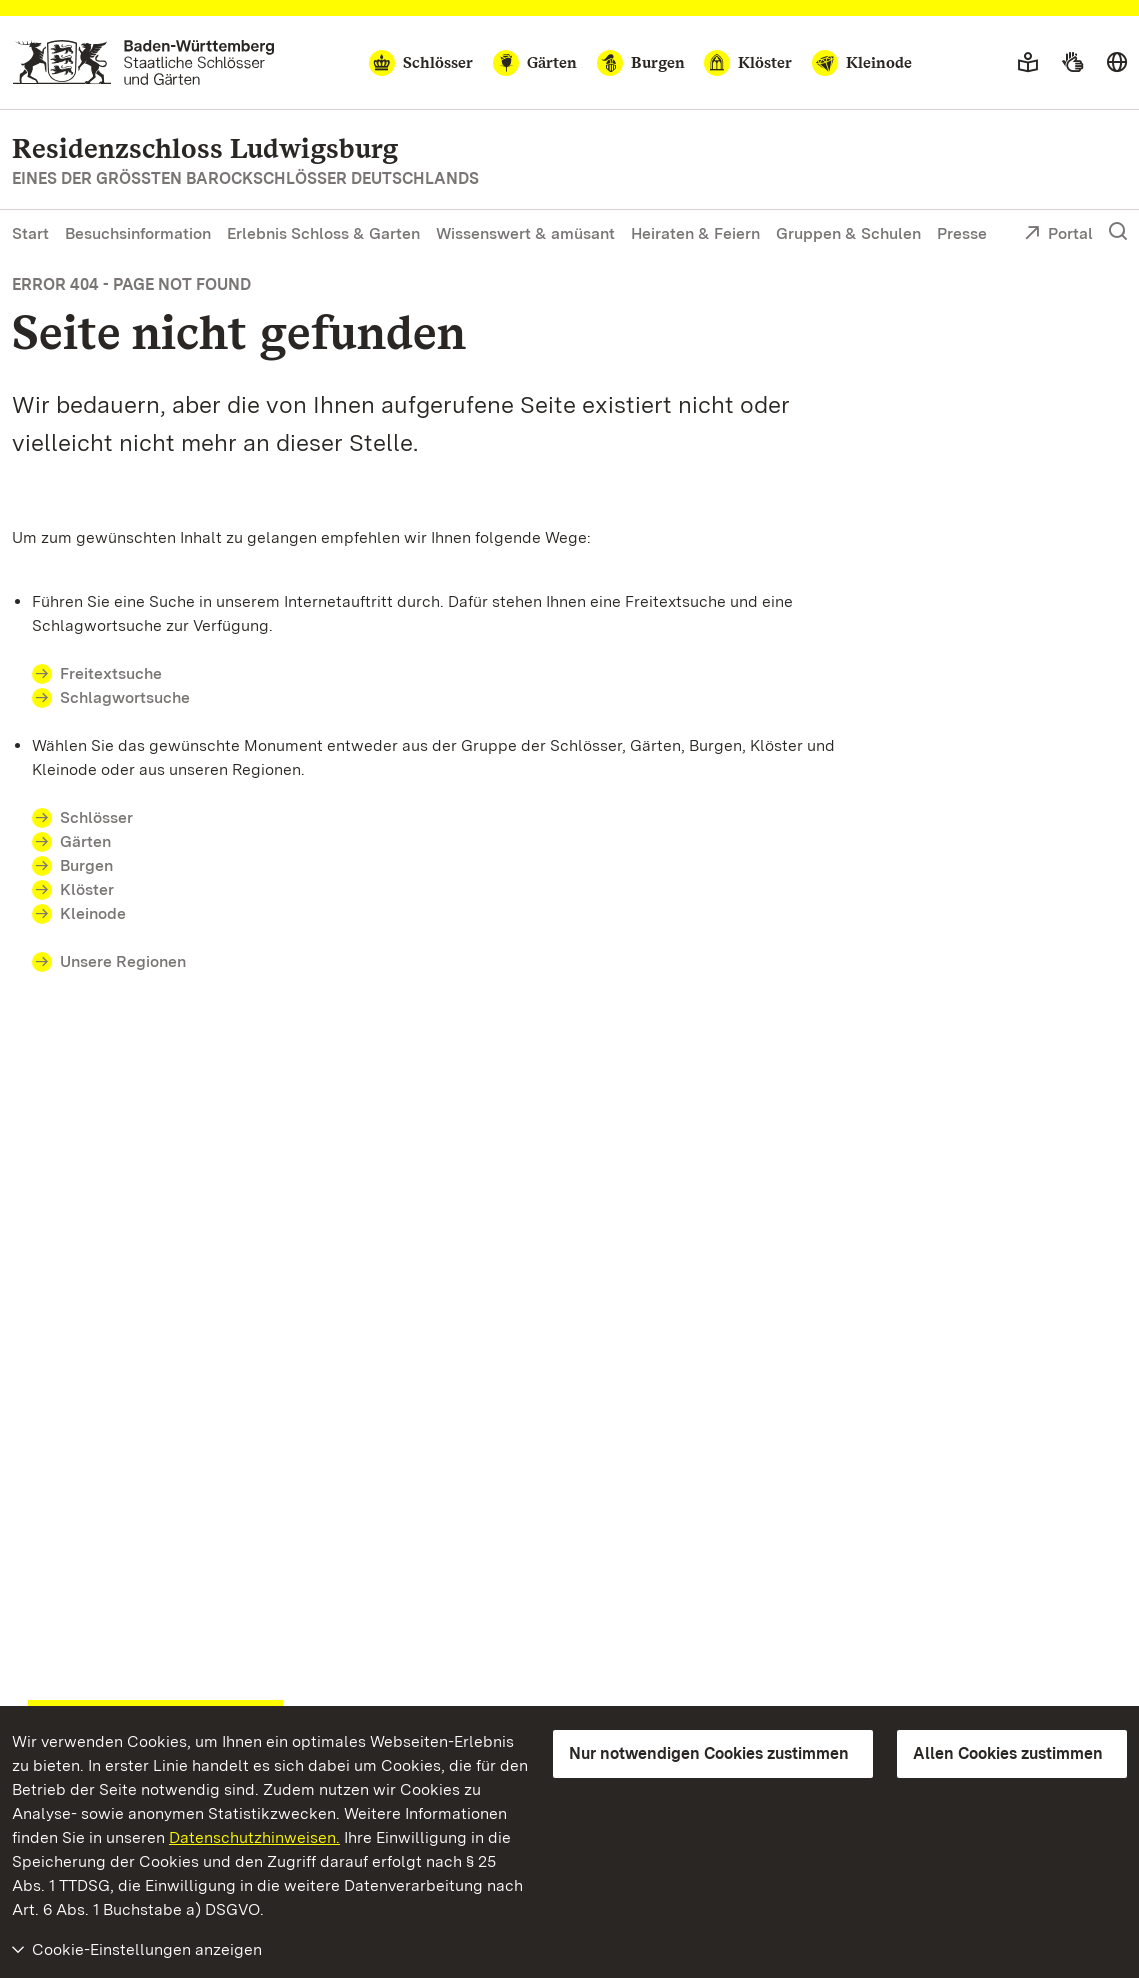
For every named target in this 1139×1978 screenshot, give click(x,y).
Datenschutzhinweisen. (254, 1837)
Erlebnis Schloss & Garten (323, 233)
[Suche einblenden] (1118, 232)
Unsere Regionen (123, 961)
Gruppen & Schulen (848, 233)
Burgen (86, 865)
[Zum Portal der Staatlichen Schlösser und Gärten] (143, 62)
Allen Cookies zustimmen (1008, 1753)
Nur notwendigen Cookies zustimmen (709, 1753)
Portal (1058, 235)
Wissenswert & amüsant (525, 233)
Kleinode (93, 913)
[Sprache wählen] (1117, 63)
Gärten (85, 841)
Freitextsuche (111, 673)
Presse (962, 233)
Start (30, 233)
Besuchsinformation (138, 233)
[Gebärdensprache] (1072, 63)
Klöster (87, 889)
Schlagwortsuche (125, 697)
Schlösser (96, 817)
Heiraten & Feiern (695, 233)
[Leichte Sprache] (1028, 63)
